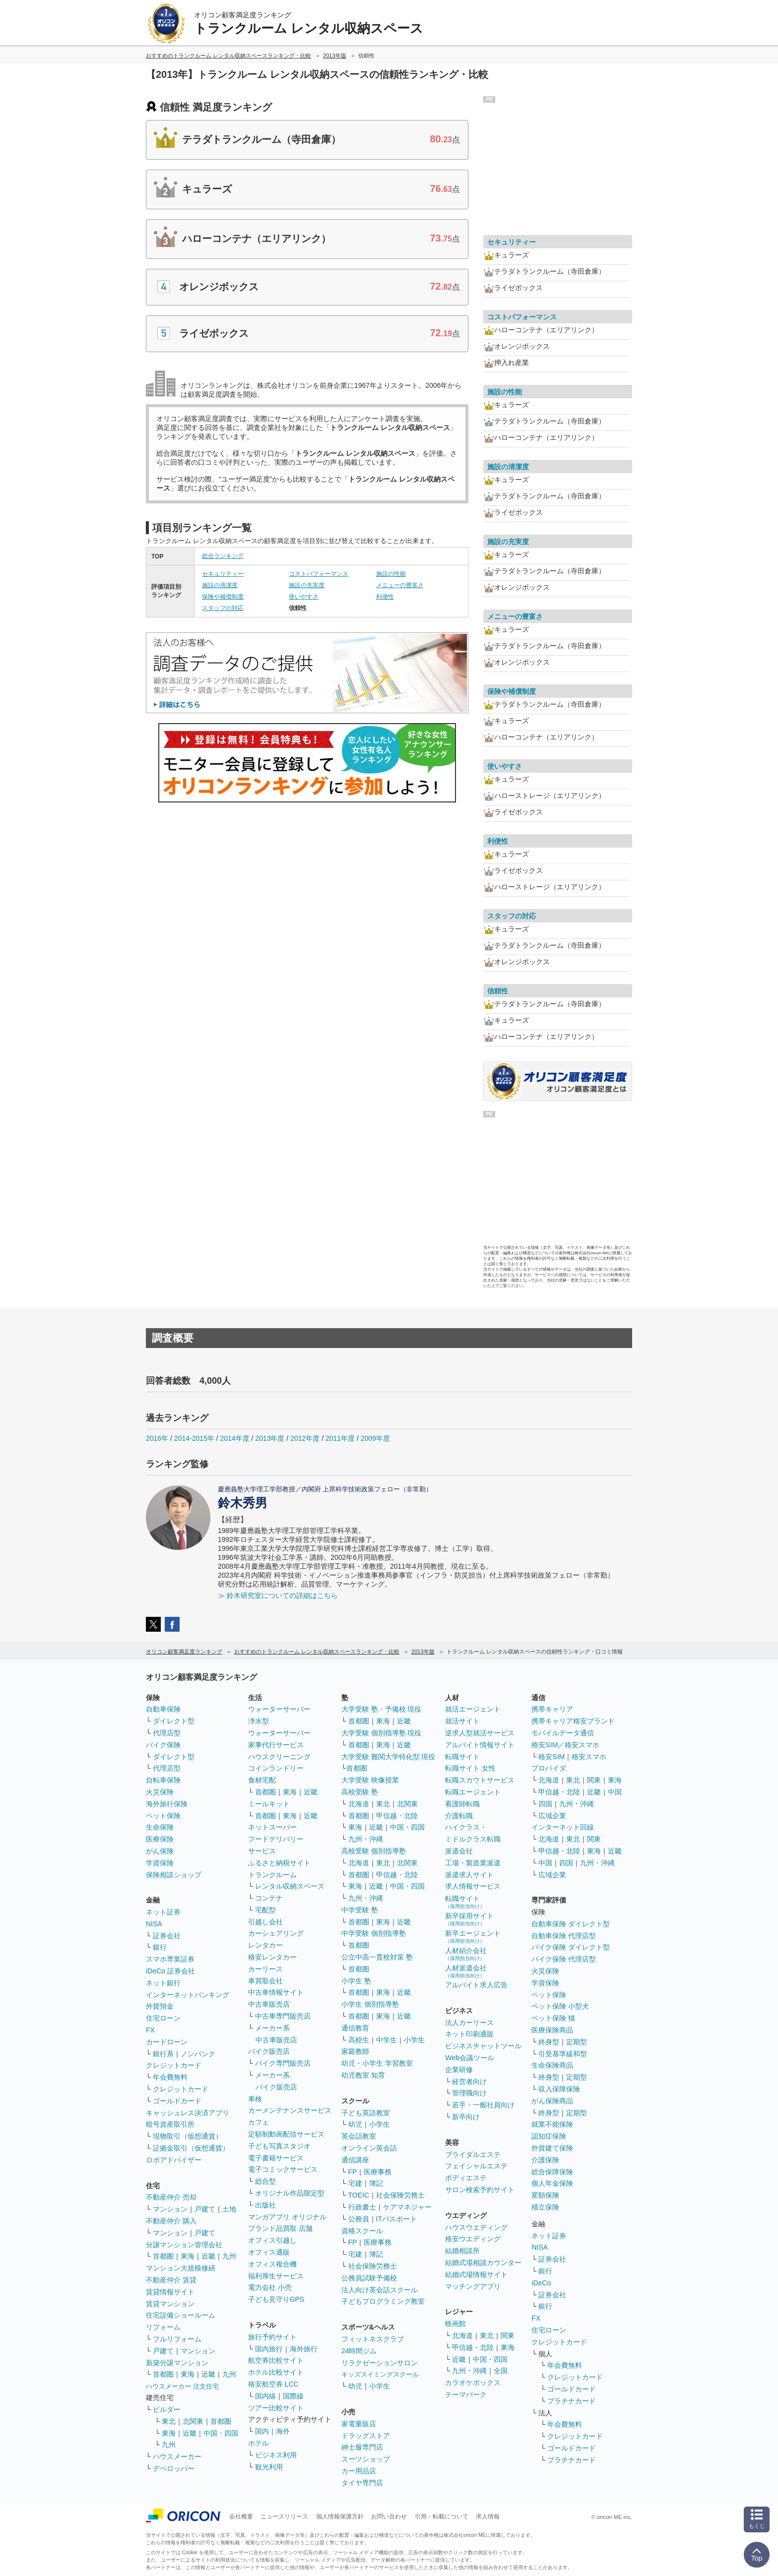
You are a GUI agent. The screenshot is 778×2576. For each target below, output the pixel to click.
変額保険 (545, 2195)
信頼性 (497, 991)
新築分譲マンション (177, 2363)
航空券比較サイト (276, 2360)
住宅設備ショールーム (180, 2315)
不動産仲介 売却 (171, 2197)
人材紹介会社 (466, 1954)
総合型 (265, 2181)
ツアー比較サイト (276, 2408)
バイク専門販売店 (283, 2063)
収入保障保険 (559, 2089)
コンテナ (269, 1898)
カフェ (258, 2122)
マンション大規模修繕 (180, 2268)
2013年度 (269, 1438)
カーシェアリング (276, 1933)
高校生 (358, 2040)
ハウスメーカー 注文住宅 (182, 2386)
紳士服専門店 (362, 2447)
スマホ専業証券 (170, 1959)
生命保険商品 (552, 2065)
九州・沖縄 (365, 1839)
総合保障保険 (552, 2172)
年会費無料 (170, 2077)
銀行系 (163, 2054)
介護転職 (459, 1816)
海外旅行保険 (167, 1804)
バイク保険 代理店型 (563, 1959)
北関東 (193, 2421)
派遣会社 (459, 1851)
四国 (545, 1804)
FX (150, 2030)
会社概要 (241, 2516)
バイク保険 (163, 1745)
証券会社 (167, 1936)
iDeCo (541, 2283)
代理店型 (167, 1733)
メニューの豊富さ (400, 585)
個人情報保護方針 (340, 2516)
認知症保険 (548, 2136)
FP (352, 2172)
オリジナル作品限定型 (289, 2193)
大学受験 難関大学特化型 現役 (388, 1757)
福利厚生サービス (276, 2276)
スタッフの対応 (223, 608)
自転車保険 (163, 1780)
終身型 (548, 2042)
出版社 (265, 2205)
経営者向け (469, 2081)
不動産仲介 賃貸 (171, 2280)
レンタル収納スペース (289, 1886)
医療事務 (377, 2172)
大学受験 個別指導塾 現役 (381, 1733)
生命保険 (160, 1827)
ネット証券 (163, 1912)
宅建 (355, 2183)
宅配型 (265, 1910)
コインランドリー (276, 1768)
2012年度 (305, 1438)
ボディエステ (466, 2178)
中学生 (386, 2040)
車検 (255, 2099)
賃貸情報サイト (170, 2292)
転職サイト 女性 (470, 1768)
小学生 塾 (356, 1981)
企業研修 (459, 2070)
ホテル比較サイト (276, 2372)
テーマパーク (466, 2394)
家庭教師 (355, 2051)
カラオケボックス (473, 2383)
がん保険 (160, 1851)
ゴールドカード (177, 2101)
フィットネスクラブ (372, 2339)
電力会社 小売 (270, 2287)
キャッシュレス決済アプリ (187, 2113)
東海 (187, 2256)
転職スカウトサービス (480, 1780)
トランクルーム (272, 1875)
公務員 (358, 2219)
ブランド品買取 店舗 (280, 2228)
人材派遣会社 (466, 1971)
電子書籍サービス (276, 2158)
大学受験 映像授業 (370, 1780)
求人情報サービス (473, 1886)
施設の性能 (391, 573)
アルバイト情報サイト (480, 1745)
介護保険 (545, 2160)
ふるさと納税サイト (279, 1863)
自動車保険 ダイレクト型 (570, 1924)
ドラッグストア (365, 2436)
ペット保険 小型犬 (560, 2006)
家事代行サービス (276, 1745)
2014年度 (234, 1438)
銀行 (160, 1947)
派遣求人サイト (469, 1875)
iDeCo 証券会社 (170, 1971)
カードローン (167, 2042)
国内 (262, 2431)
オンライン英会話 (369, 2148)
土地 (229, 2209)
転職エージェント (473, 1792)
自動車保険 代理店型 (563, 1936)
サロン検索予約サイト (480, 2190)
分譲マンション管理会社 (184, 2245)
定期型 (576, 2042)
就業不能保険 (552, 2124)
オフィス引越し (272, 2240)
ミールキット (269, 1804)
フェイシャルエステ (476, 2166)
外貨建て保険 (552, 2148)
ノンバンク (198, 2054)
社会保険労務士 (400, 2195)
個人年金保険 (552, 2183)
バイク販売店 (269, 2051)
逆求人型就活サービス (480, 1733)
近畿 (208, 2256)
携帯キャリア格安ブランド (573, 1721)
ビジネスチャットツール (483, 2046)
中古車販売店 (269, 2004)
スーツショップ (365, 2459)
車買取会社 (265, 1981)
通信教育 (355, 2028)
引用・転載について (441, 2516)
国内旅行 (269, 2349)
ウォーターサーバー (279, 1709)
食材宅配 (262, 1780)
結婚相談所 (462, 2251)
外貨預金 (160, 2006)
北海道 (358, 1804)
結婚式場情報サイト (476, 2274)
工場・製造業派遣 (473, 1863)
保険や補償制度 (223, 596)
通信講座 (355, 2160)
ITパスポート (396, 2219)
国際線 (293, 2396)
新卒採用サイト (469, 1919)
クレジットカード (173, 2065)
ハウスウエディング (476, 2227)
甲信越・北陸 (397, 1816)
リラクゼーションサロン (379, 2363)
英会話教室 (358, 2136)
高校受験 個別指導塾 (373, 1851)
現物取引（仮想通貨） (187, 2136)
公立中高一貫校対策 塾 (377, 1957)
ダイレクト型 (173, 1721)
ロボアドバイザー (173, 2160)
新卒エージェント (473, 1936)
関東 (508, 2335)
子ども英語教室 (365, 2113)
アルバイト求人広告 (476, 1985)
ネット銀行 (163, 1983)
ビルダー (167, 2409)
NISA (154, 1924)
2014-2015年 (194, 1438)
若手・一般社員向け (483, 2105)
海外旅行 (304, 2349)
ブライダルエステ (473, 2154)
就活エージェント (473, 1709)
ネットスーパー (272, 1827)
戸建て (204, 2209)
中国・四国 (220, 2433)
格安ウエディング (473, 2239)
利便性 (385, 596)
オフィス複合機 (272, 2264)
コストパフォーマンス (318, 573)
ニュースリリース (284, 2516)
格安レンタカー (272, 1957)
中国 (615, 1792)
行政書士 (362, 2207)
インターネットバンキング (187, 1995)
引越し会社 (265, 1922)
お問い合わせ (389, 2516)
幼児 (355, 2124)
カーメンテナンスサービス (289, 2110)
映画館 (455, 2324)
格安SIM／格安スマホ (565, 1745)
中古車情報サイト (276, 1992)
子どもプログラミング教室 (383, 2301)
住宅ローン (163, 2018)
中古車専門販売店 (283, 2016)
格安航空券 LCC (273, 2384)
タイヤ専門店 (362, 2483)
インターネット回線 (562, 1827)
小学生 (414, 2040)
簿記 (376, 2183)
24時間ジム (359, 2351)
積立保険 (545, 2207)
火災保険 (160, 1792)
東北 (169, 2421)
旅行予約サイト (272, 2337)
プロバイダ (548, 1768)
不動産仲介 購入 (171, 2221)
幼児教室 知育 (363, 2075)
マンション (170, 2209)
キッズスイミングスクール (380, 2374)
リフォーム (163, 2327)
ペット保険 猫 (553, 2018)
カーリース (265, 1969)
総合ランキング (223, 555)
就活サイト (462, 1721)
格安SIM (551, 1757)
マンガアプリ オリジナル (287, 2217)
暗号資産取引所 (170, 2124)
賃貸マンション (170, 2304)
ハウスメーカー (177, 2456)
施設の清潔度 (220, 585)
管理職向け (469, 2093)
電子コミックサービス (283, 2169)
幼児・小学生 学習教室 (377, 2063)
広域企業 (552, 1816)
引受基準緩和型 (562, 2054)
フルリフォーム (177, 2339)
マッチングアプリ (473, 2286)
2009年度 (375, 1438)
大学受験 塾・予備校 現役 (381, 1709)
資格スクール (362, 2231)
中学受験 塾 (359, 1910)
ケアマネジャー (407, 2207)
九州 (229, 2256)
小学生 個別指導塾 (370, 2004)
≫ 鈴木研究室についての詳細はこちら (278, 1595)
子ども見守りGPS (276, 2299)
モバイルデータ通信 (562, 1733)
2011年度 (340, 1438)
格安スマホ (589, 1757)
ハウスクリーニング (279, 1757)
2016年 (157, 1438)
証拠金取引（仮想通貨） (191, 2148)
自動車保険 (163, 1709)
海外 (283, 2431)
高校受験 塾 (359, 1792)
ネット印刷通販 (469, 2034)
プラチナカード (571, 2401)
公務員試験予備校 (369, 2278)
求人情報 (488, 2516)
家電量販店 (358, 2424)
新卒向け (466, 2117)
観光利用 (269, 2467)
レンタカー (265, 1945)
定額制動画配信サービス (286, 2134)
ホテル (258, 2443)
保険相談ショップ (173, 1875)
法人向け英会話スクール (379, 2290)
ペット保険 (163, 1816)
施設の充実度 (306, 585)
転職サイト (462, 1757)
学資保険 (160, 1863)
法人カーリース (469, 2022)
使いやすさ (304, 596)
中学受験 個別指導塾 (373, 1933)
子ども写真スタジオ (279, 2146)
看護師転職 (462, 1804)
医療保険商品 (552, 2030)
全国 (501, 2371)
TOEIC (359, 2195)
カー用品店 (358, 2471)
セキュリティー (223, 573)
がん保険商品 (552, 2101)
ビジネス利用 (276, 2455)
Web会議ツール (469, 2058)
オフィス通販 (269, 2252)
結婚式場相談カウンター (483, 2263)
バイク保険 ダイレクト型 (570, 1947)
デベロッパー (173, 2468)
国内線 (265, 2396)
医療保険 (160, 1839)
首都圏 (163, 2256)
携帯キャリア (552, 1709)
